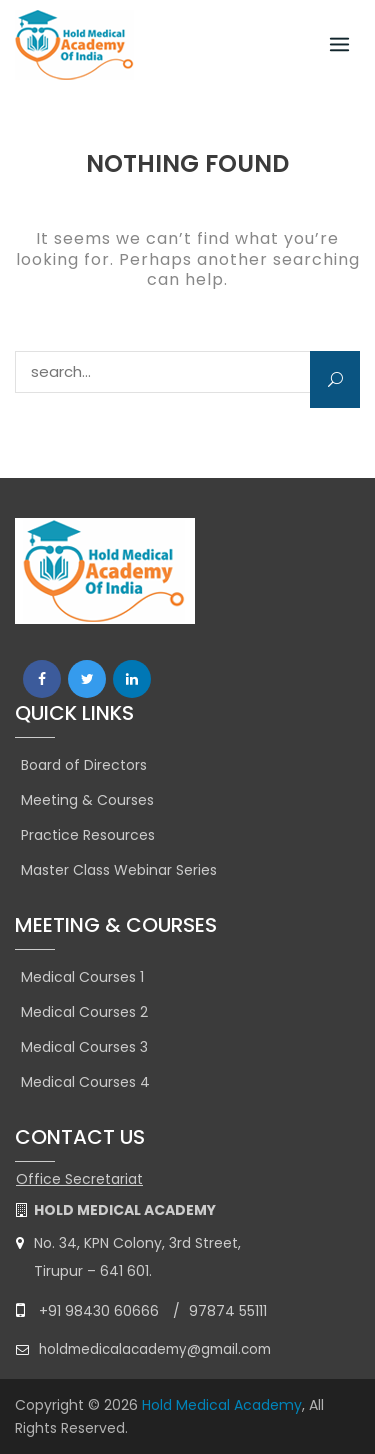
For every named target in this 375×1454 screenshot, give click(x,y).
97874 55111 (228, 1311)
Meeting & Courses (87, 800)
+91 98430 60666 (99, 1311)
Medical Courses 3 (84, 1047)
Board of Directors (84, 765)
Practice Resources (88, 835)
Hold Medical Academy (222, 1405)
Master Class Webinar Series (119, 870)
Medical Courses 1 (82, 977)
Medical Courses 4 (85, 1082)
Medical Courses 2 (84, 1012)
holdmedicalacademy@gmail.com (155, 1349)
